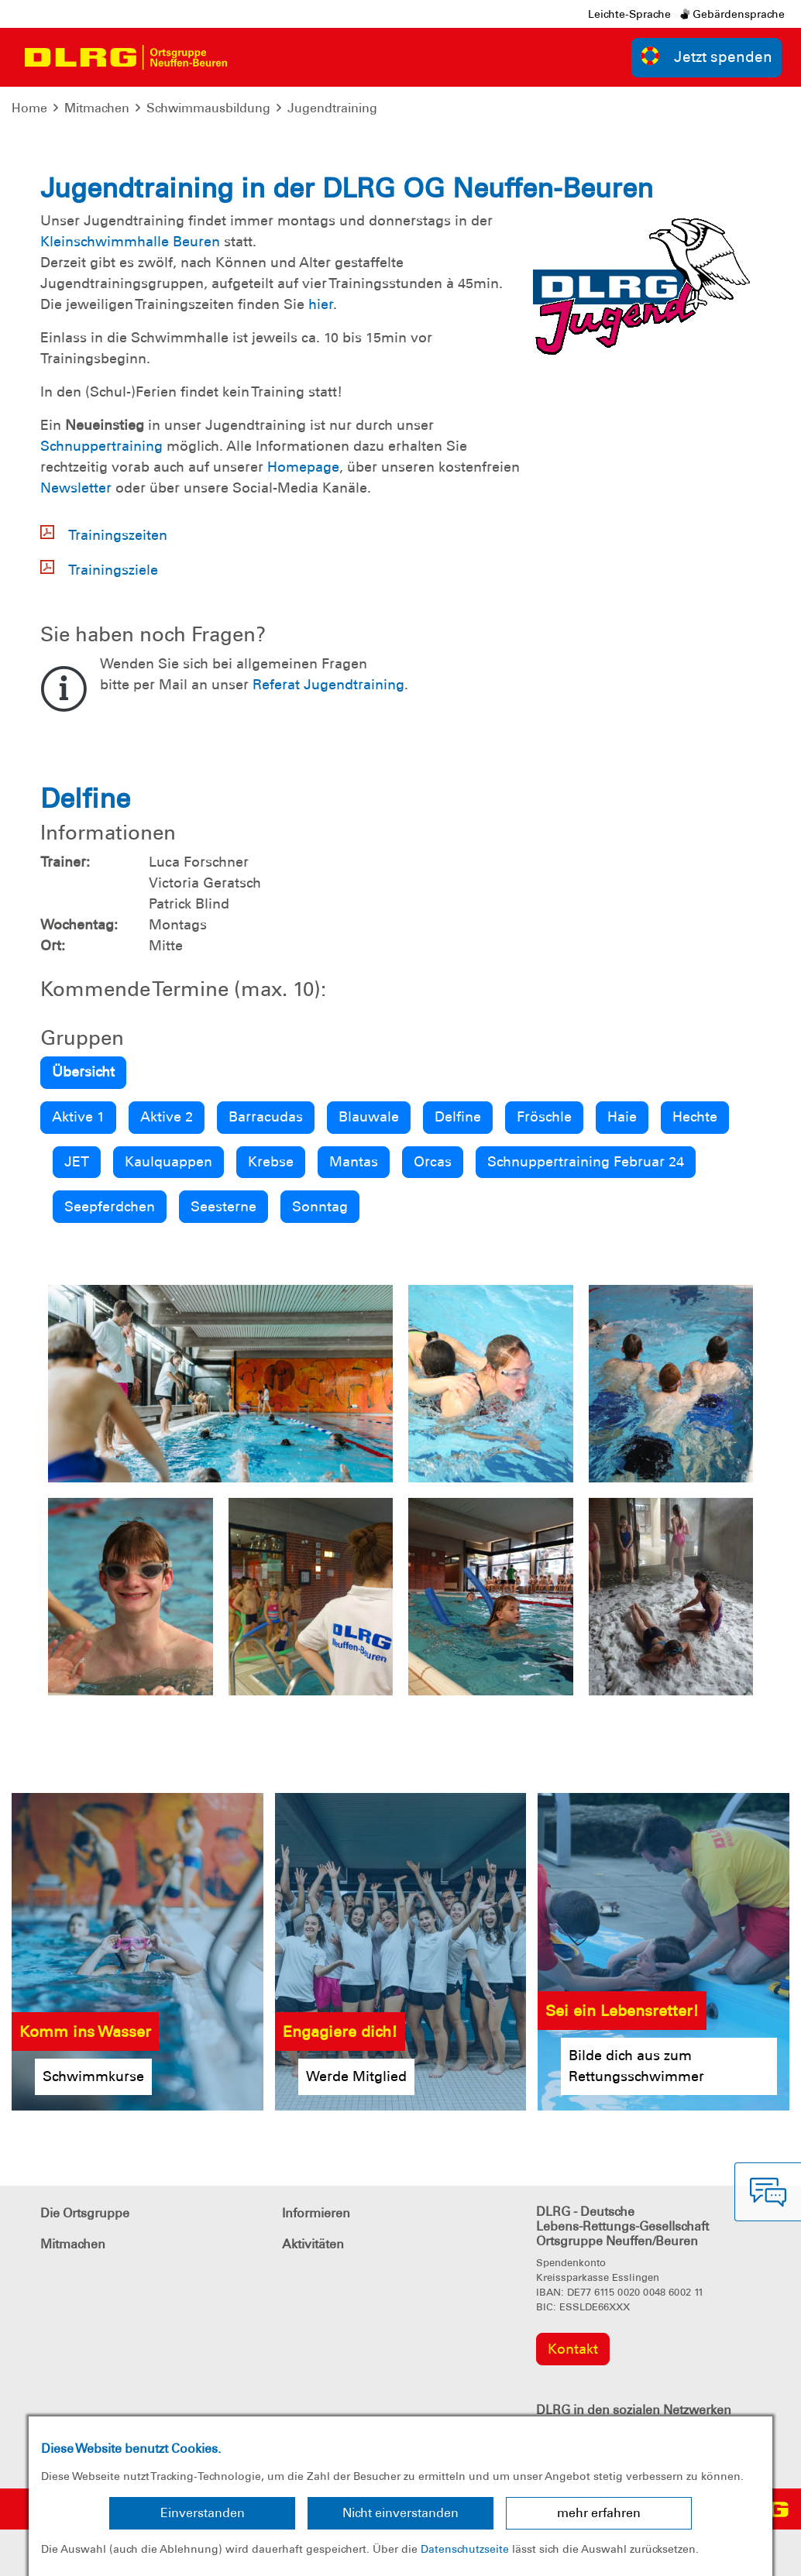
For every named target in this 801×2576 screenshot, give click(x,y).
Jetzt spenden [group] (706, 56)
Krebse (271, 1161)
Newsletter (76, 487)
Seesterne (223, 1206)
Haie (622, 1116)
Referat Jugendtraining (328, 684)
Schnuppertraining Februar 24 (585, 1161)
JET (76, 1161)
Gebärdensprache (732, 14)
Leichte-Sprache (629, 14)
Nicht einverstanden (400, 2513)
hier (320, 304)
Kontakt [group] (573, 2349)
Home (29, 108)
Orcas (433, 1161)
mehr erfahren (599, 2513)
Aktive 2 (166, 1116)
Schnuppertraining (101, 446)
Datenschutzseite (465, 2549)
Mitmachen (96, 108)
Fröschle (544, 1116)
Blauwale (369, 1116)
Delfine (458, 1116)
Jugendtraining (332, 108)
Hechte (694, 1116)
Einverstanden (202, 2513)
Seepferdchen (109, 1206)
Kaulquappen (168, 1161)
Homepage (303, 467)
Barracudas (266, 1116)
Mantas (353, 1161)
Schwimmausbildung (208, 108)
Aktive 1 (78, 1116)
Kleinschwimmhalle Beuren (130, 241)
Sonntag (320, 1206)
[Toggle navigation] (252, 57)
